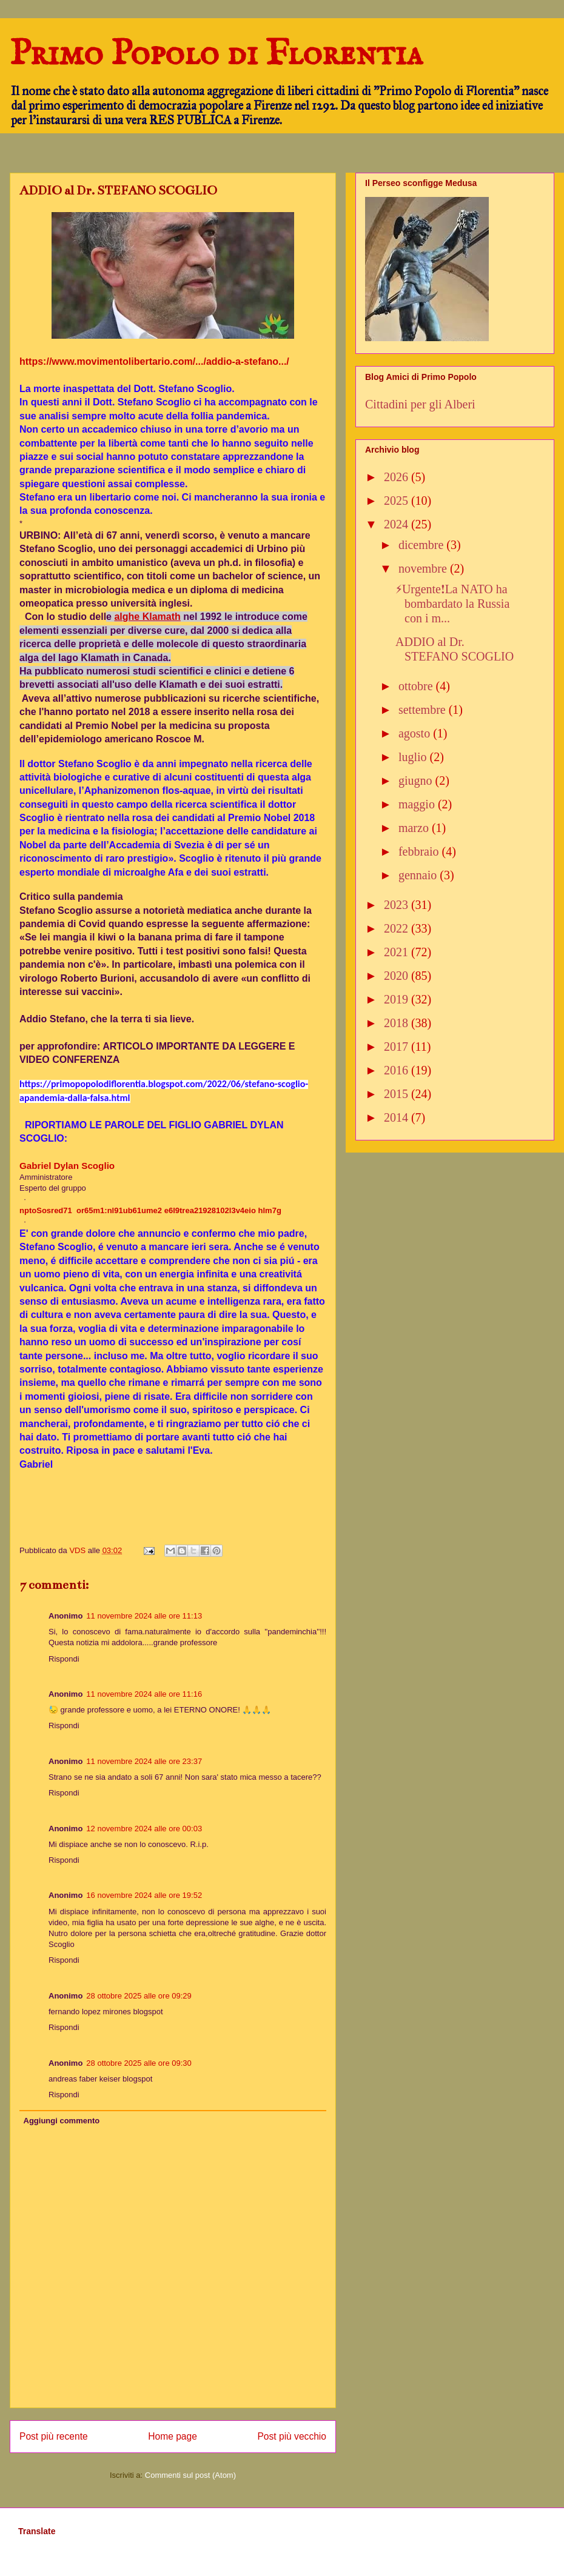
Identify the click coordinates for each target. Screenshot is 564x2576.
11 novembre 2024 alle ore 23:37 (144, 1761)
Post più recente (53, 2436)
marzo (415, 827)
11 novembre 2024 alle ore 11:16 (144, 1694)
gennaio (419, 875)
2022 (397, 928)
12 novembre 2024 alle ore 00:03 (144, 1828)
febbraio (420, 851)
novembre (424, 568)
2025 (397, 500)
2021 (397, 952)
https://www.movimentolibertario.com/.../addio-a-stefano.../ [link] (154, 361)
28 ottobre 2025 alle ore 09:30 (138, 2063)
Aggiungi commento (62, 2120)
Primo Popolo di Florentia (216, 55)
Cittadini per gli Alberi (420, 404)
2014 (397, 1117)
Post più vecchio (291, 2436)
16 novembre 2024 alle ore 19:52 (144, 1895)
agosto (415, 733)
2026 (397, 477)
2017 (397, 1046)
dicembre (422, 544)
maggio (418, 804)
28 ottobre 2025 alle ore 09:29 (138, 1995)
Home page (172, 2436)
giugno (416, 780)
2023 (397, 904)
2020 (397, 975)
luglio (414, 757)
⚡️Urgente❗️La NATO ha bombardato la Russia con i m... (452, 603)
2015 (397, 1093)
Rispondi (64, 1658)
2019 (397, 999)
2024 (397, 524)
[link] (67, 1165)
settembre (423, 709)
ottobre (417, 686)
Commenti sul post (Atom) (190, 2475)
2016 (397, 1070)
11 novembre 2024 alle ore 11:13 (144, 1615)
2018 (397, 1023)
